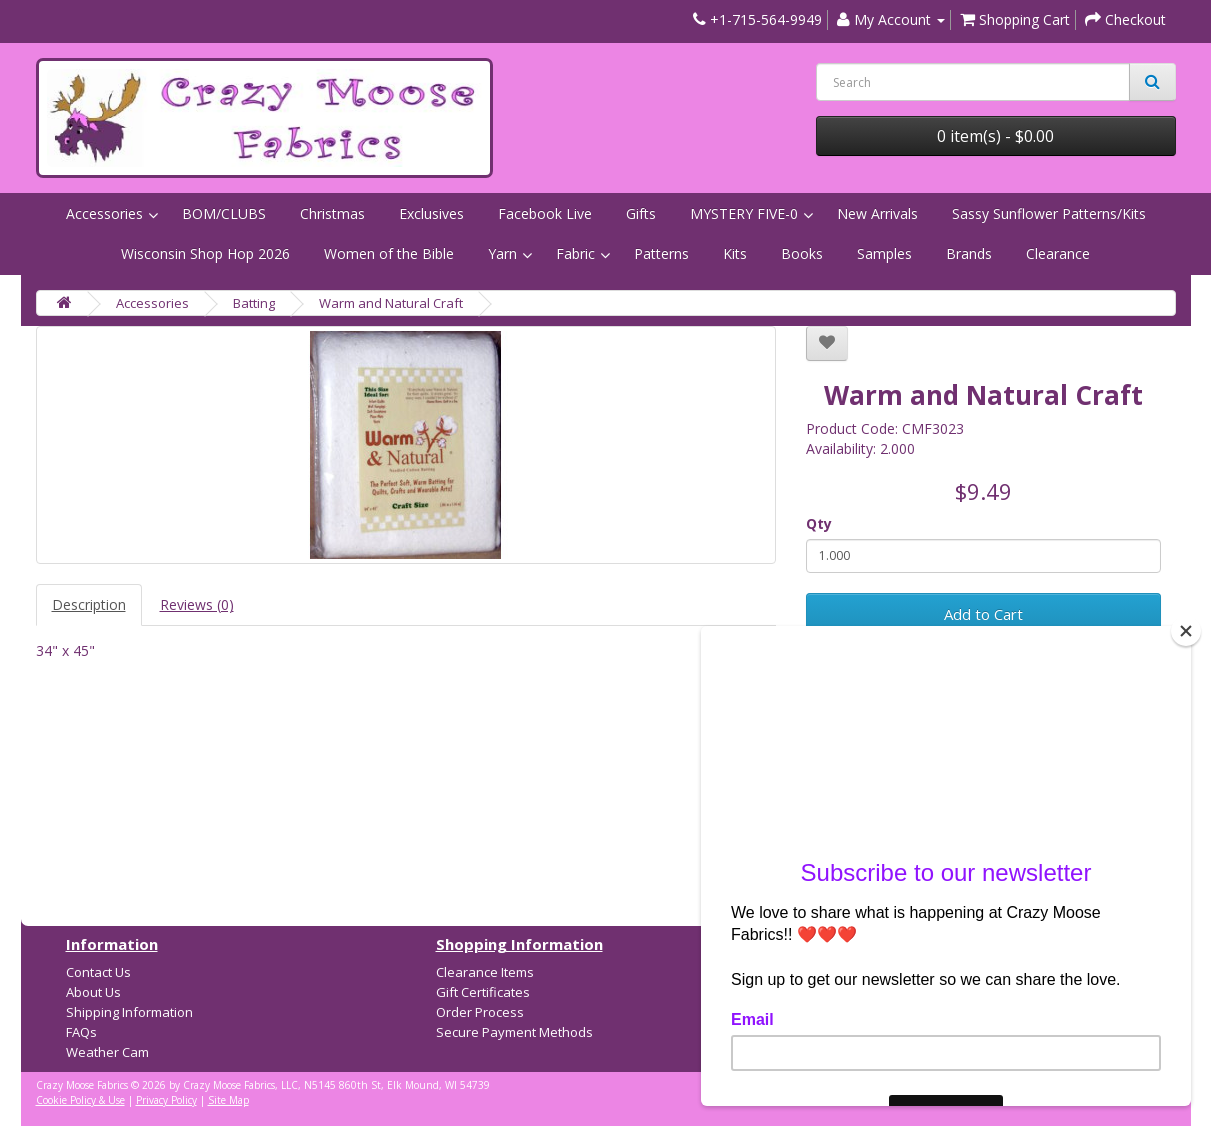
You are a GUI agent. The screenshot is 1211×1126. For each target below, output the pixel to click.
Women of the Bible (389, 253)
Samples (884, 253)
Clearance (1058, 253)
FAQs (81, 1032)
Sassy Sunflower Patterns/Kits (1049, 213)
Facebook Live (545, 213)
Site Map (228, 1100)
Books (802, 253)
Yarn (502, 253)
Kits (735, 253)
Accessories (104, 213)
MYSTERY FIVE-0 (744, 213)
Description (89, 604)
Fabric (575, 253)
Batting (254, 303)
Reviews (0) (197, 604)
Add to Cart (983, 614)
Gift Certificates (483, 992)
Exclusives (431, 213)
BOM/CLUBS (224, 213)
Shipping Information (129, 1012)
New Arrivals (877, 213)
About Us (93, 992)
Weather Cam (107, 1052)
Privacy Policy (166, 1100)
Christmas (332, 213)
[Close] (1186, 631)
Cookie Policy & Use (80, 1100)
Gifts (641, 213)
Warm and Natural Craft (391, 303)
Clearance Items (485, 972)
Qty (819, 523)
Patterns (661, 253)
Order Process (480, 1012)
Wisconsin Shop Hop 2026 (205, 253)
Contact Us (98, 972)
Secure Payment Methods (514, 1032)
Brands (969, 253)
